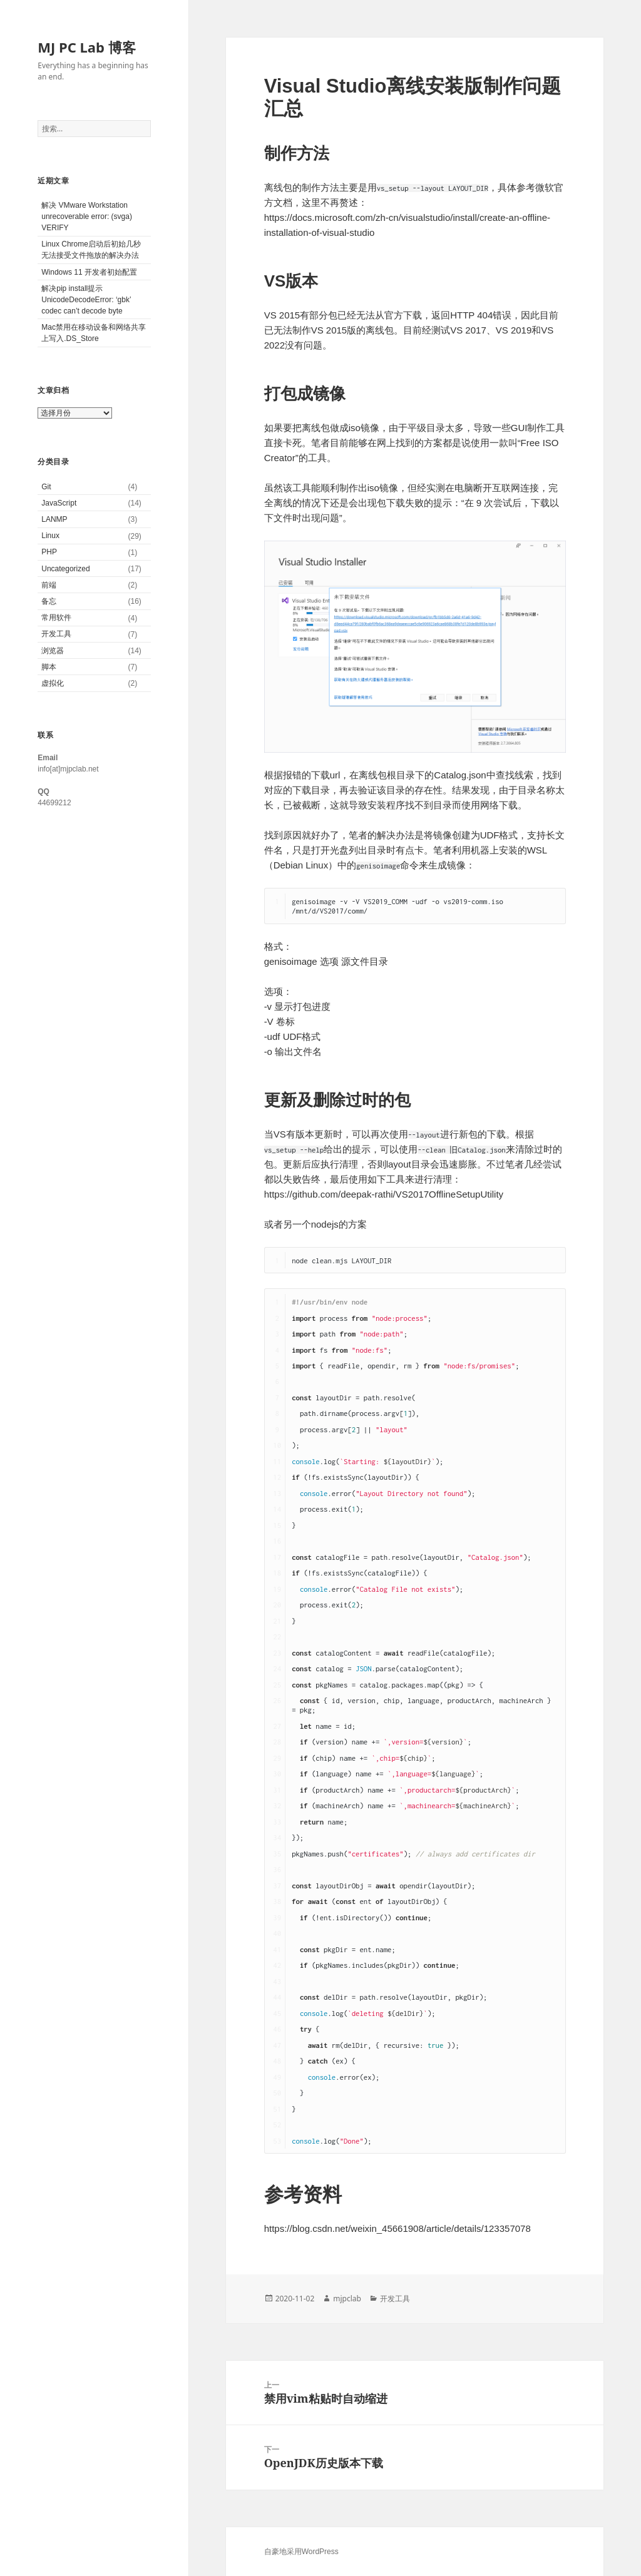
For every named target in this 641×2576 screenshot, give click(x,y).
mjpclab (347, 2298)
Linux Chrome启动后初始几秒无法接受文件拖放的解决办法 (91, 250)
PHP (49, 551)
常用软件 (56, 617)
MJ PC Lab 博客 (86, 47)
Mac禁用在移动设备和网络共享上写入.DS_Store (93, 333)
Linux (50, 535)
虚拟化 (52, 683)
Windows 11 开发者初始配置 (89, 272)
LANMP (54, 519)
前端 (48, 585)
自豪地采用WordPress (301, 2551)
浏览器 (52, 650)
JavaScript (58, 503)
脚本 (48, 667)
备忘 (48, 601)
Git (46, 486)
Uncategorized (65, 568)
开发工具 (56, 633)
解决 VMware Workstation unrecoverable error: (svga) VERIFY (86, 216)
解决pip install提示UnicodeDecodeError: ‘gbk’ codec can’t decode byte (86, 299)
